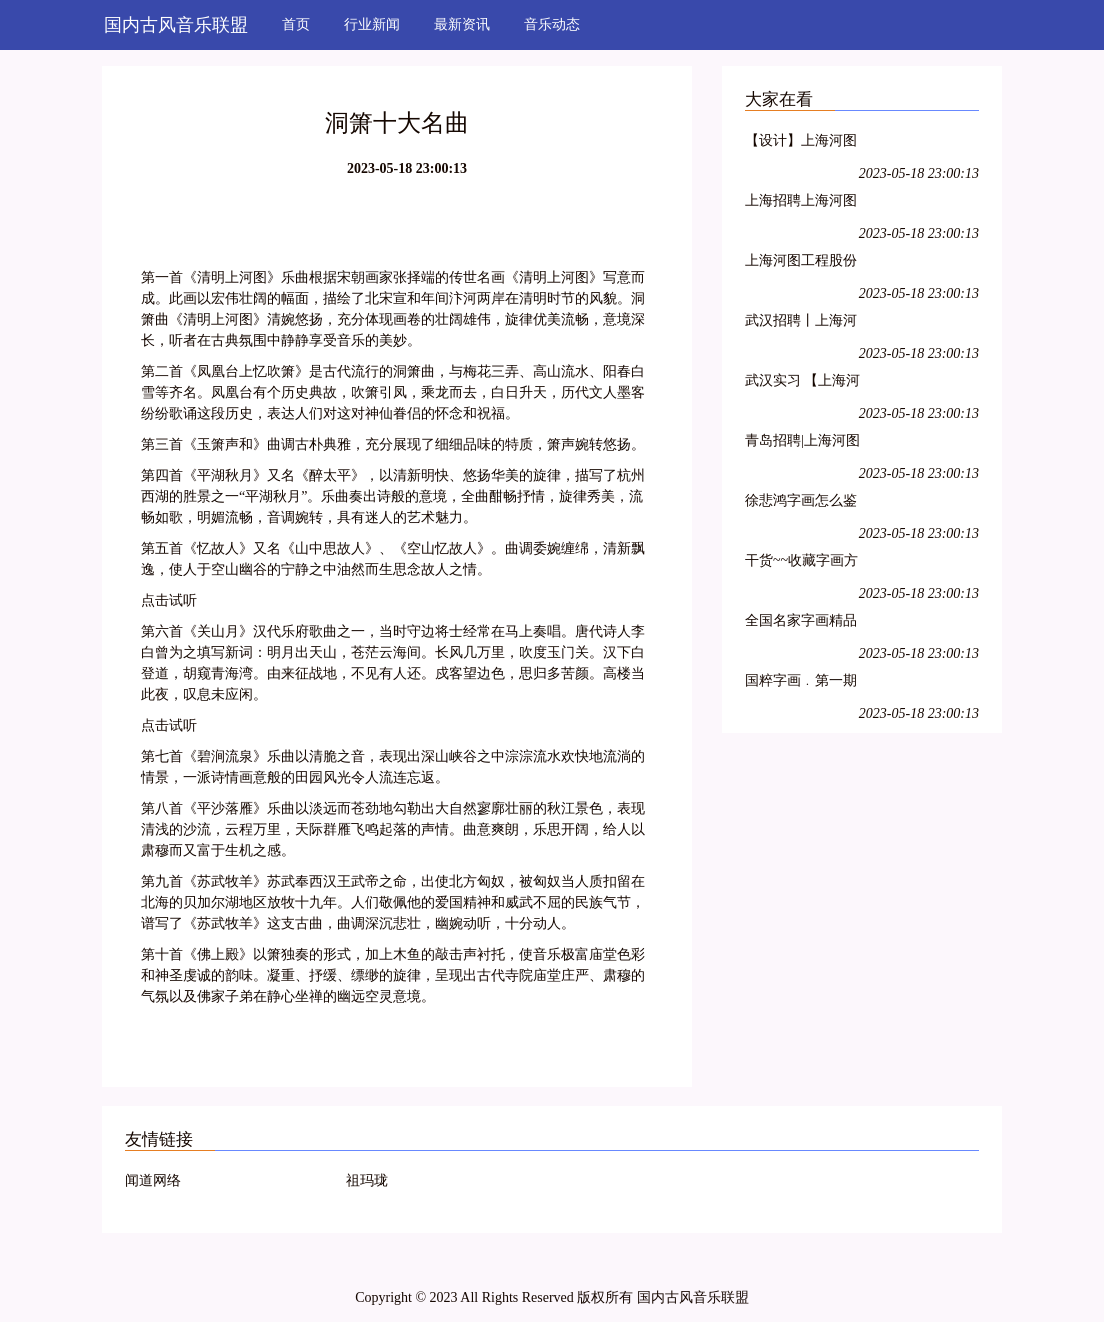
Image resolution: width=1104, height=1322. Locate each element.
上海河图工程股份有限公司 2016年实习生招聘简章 (803, 263)
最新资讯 (462, 24)
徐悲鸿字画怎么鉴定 (801, 503)
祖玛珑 (367, 1180)
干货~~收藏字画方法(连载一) (801, 563)
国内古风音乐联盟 (176, 25)
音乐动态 (552, 24)
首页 (296, 24)
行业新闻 (372, 24)
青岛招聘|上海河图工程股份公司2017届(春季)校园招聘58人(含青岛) (802, 443)
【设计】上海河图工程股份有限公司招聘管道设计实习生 (801, 143)
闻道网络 (153, 1180)
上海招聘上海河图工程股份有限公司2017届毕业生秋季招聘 (801, 203)
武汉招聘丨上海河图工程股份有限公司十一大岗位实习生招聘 (801, 323)
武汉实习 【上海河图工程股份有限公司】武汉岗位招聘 (803, 383)
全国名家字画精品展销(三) (801, 623)
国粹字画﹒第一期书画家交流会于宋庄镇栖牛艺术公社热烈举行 (801, 683)
